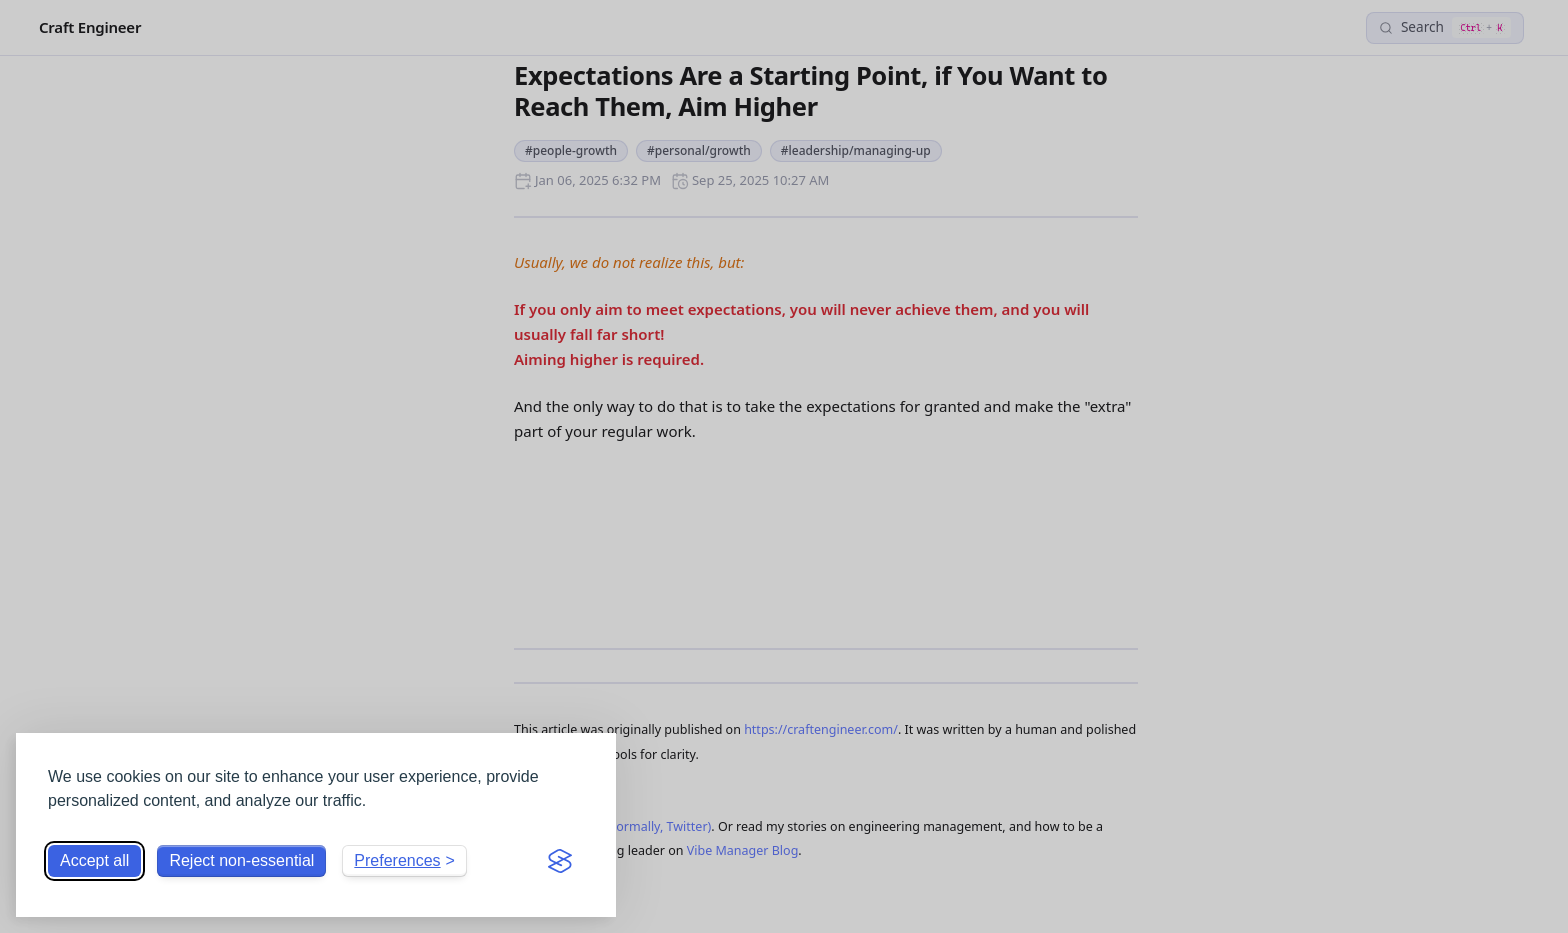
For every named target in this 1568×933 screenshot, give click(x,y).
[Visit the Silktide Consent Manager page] (560, 861)
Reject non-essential (241, 860)
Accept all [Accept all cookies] (94, 860)
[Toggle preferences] (404, 861)
